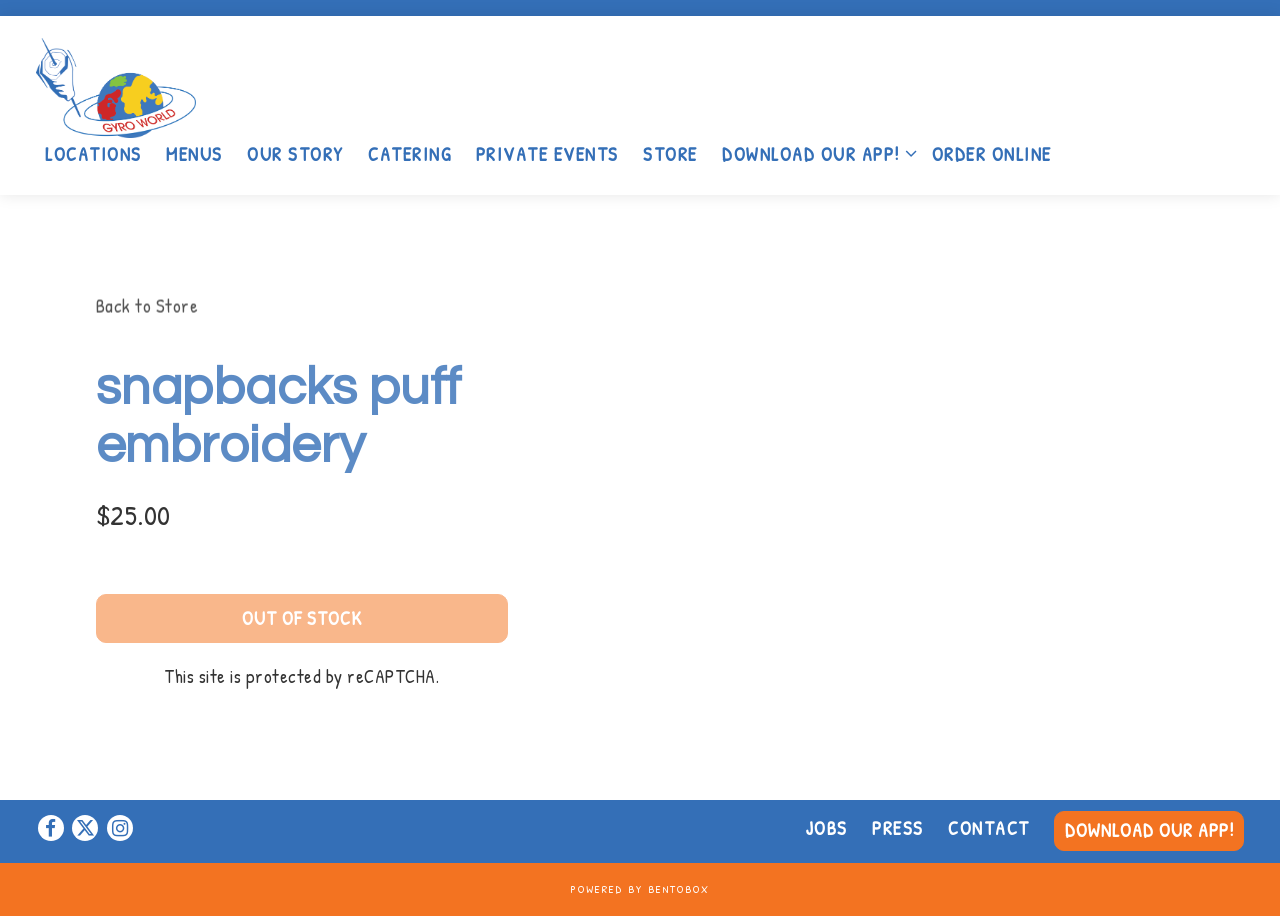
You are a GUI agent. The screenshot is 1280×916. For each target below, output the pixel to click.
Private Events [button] (547, 154)
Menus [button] (194, 154)
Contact (989, 828)
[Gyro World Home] (161, 85)
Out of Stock (302, 620)
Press (898, 828)
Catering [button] (409, 154)
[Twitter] (85, 828)
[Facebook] (51, 828)
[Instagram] (120, 828)
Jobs (827, 828)
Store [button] (670, 154)
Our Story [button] (295, 154)
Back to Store (147, 306)
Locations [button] (93, 154)
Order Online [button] (992, 154)
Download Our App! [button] (1149, 830)
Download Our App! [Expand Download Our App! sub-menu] (815, 153)
